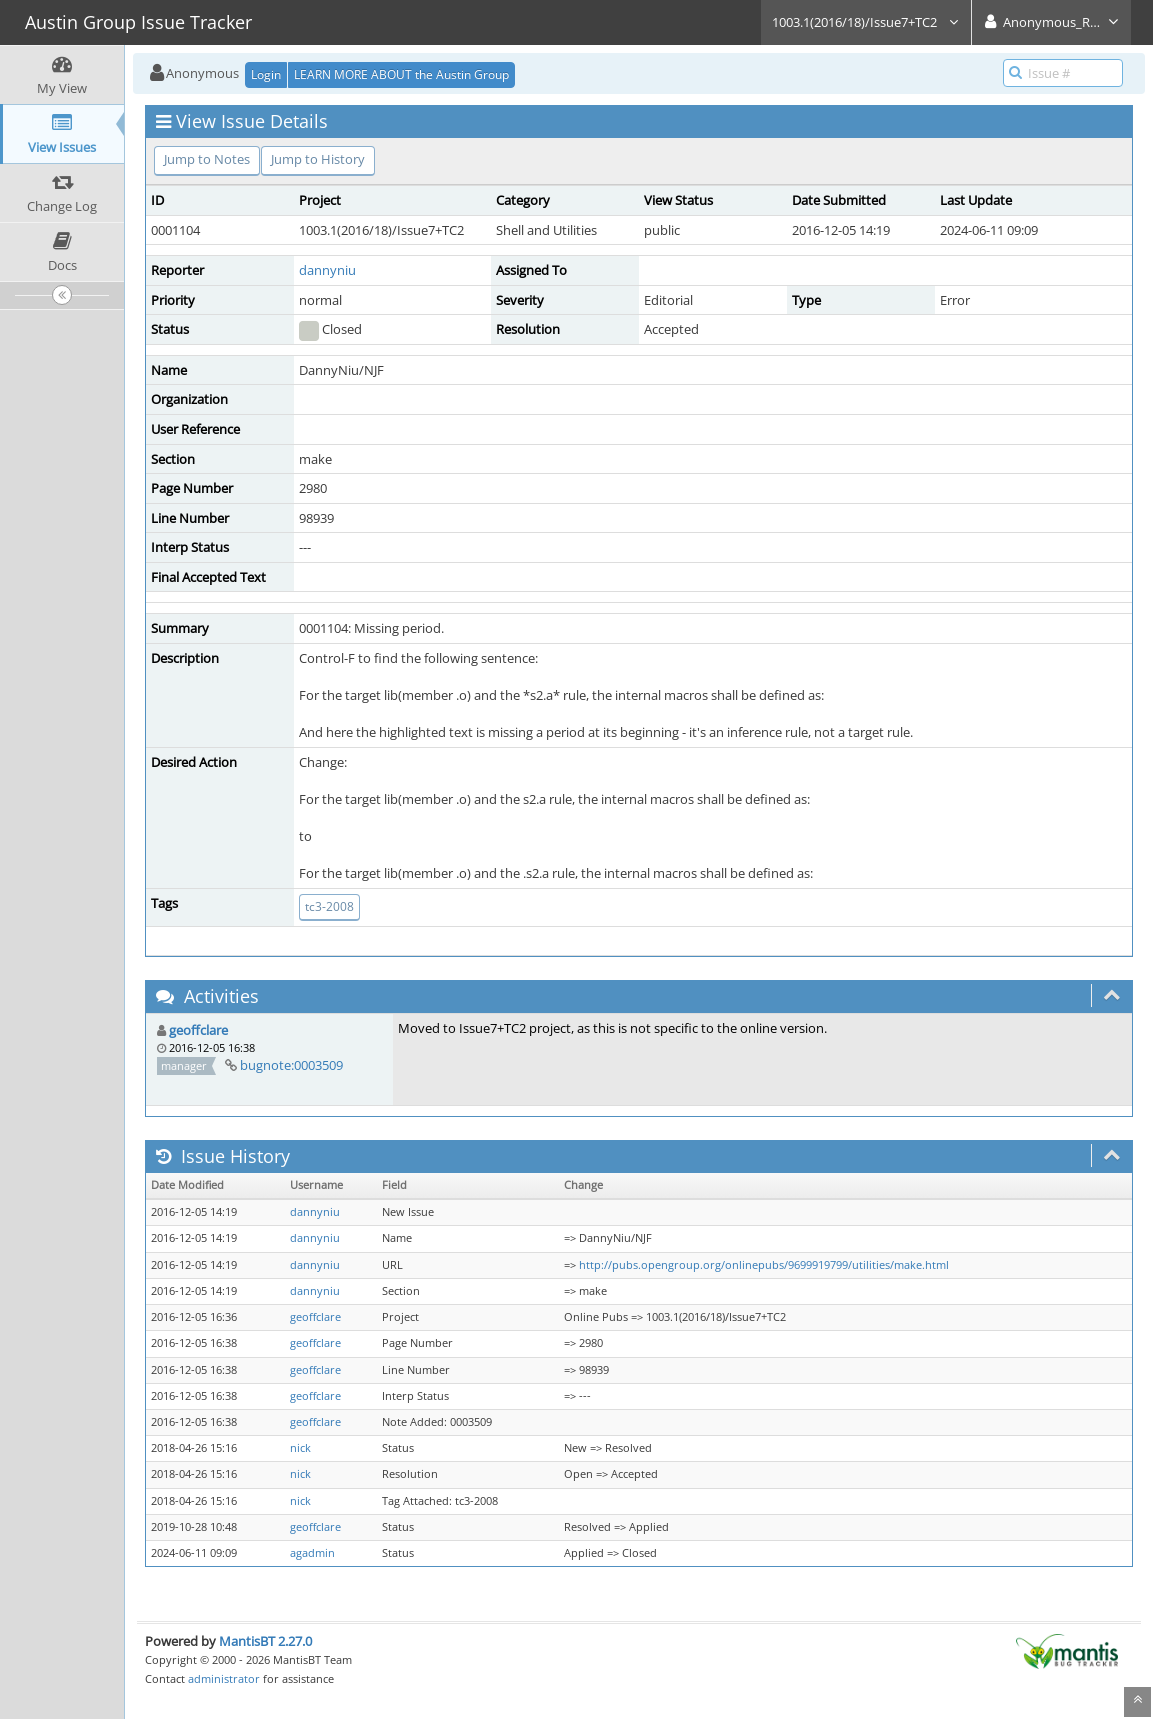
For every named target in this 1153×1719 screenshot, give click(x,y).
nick (300, 1448)
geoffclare (198, 1030)
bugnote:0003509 (291, 1065)
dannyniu (327, 270)
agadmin (312, 1553)
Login (266, 74)
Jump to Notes (207, 159)
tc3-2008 (329, 906)
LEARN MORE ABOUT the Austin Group (401, 74)
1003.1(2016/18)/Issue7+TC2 (866, 22)
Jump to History (318, 159)
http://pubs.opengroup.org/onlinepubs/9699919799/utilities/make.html (764, 1265)
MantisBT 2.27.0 (265, 1641)
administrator (224, 1678)
